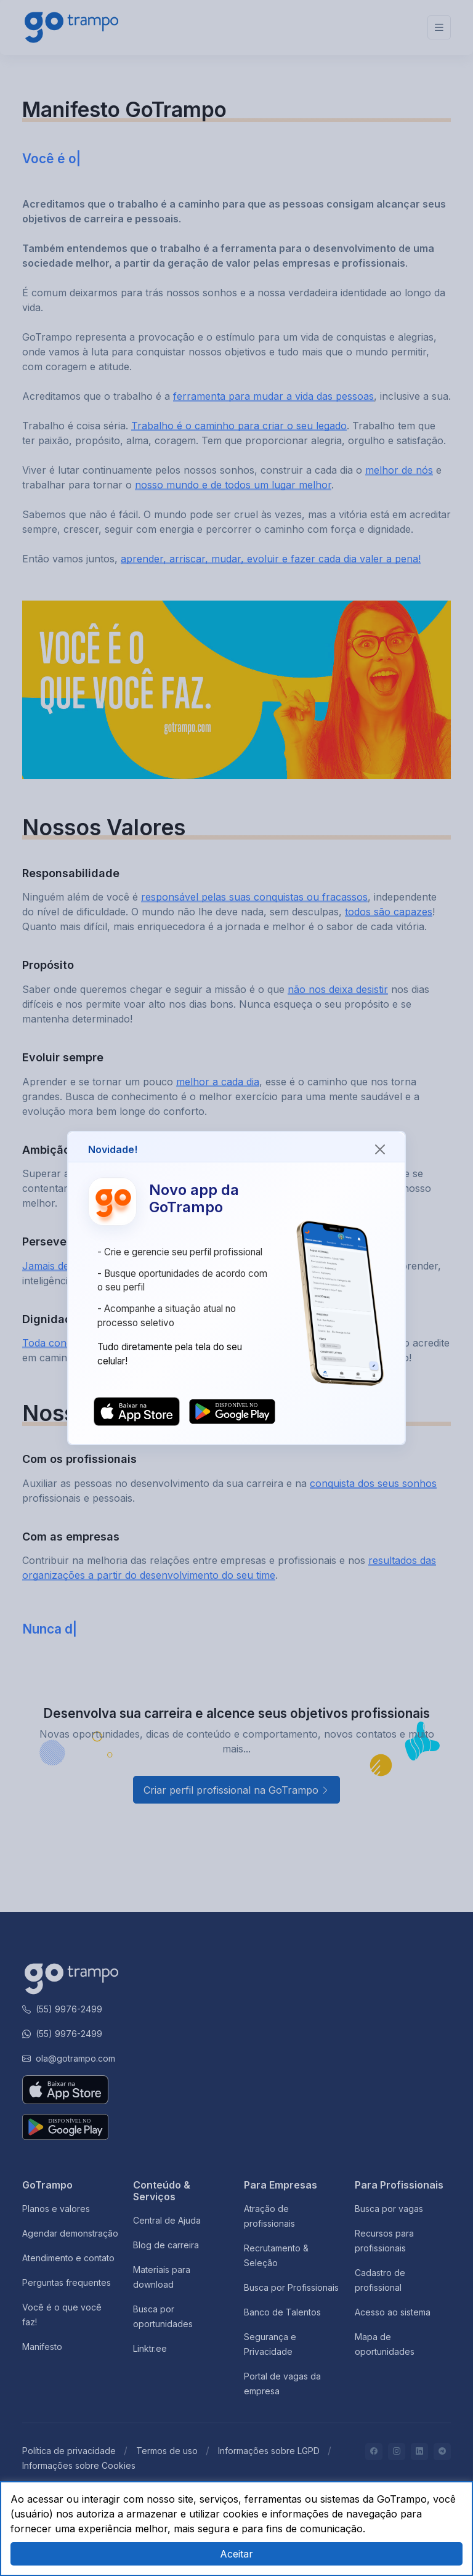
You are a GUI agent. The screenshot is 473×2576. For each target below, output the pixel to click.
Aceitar (236, 2554)
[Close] (380, 1149)
